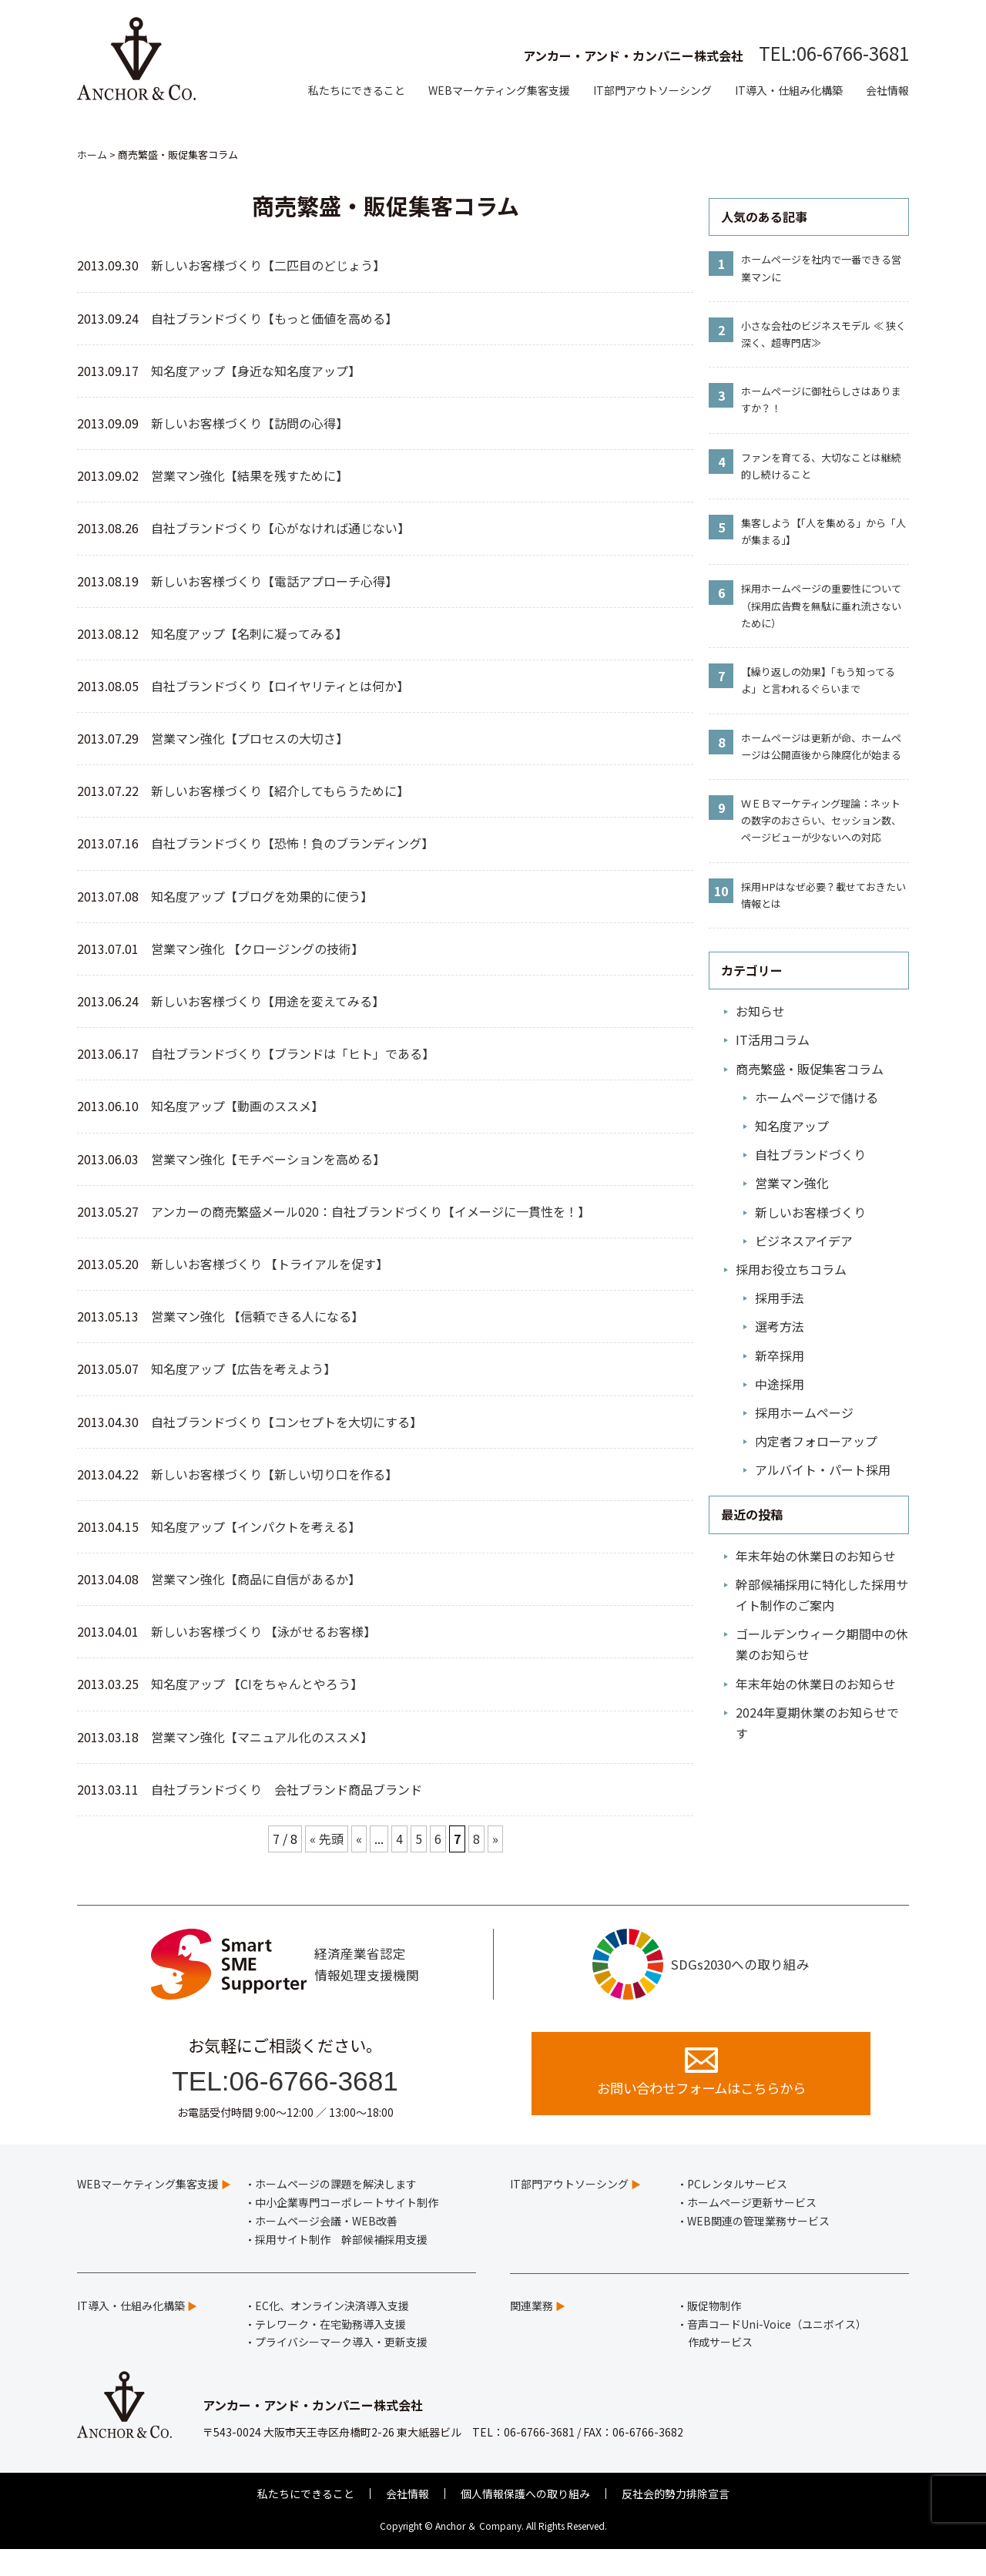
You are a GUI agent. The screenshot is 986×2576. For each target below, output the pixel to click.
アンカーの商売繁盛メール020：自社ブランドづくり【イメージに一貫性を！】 (373, 1211)
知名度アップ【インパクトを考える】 (256, 1526)
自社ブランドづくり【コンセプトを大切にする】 (286, 1421)
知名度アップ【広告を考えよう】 (243, 1368)
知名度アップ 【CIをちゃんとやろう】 (257, 1683)
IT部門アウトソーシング (652, 90)
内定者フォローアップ (816, 1441)
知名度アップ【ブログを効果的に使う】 (262, 896)
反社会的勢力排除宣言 (675, 2519)
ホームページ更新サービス (752, 2229)
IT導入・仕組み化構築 (789, 90)
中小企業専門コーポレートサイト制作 (346, 2229)
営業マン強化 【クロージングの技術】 (257, 948)
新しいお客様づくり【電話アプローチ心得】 (277, 581)
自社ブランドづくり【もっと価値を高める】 (274, 318)
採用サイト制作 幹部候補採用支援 (341, 2265)
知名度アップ (792, 1126)
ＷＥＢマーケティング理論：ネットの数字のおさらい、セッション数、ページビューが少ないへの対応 (821, 820)
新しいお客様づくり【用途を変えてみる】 (267, 1001)
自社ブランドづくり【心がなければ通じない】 (280, 528)
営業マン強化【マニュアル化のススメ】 (262, 1737)
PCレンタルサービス (737, 2210)
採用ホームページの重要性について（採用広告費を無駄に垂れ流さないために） (821, 605)
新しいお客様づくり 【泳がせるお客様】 (263, 1631)
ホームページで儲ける (816, 1097)
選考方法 (779, 1326)
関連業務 (531, 2331)
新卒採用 (779, 1355)
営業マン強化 (792, 1183)
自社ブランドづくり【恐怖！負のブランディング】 (292, 843)
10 (721, 891)
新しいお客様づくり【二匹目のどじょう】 (268, 265)
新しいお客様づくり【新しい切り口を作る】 (274, 1474)
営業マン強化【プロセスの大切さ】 (249, 738)
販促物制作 (714, 2331)
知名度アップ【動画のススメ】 (237, 1106)
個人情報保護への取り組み (525, 2519)
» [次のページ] (495, 1838)
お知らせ (760, 1011)
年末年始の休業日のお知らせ (816, 1556)
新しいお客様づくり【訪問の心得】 (249, 423)
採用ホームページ (804, 1412)
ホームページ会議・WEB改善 (326, 2247)
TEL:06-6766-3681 (834, 52)
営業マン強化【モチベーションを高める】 (268, 1159)
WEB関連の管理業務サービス (758, 2247)
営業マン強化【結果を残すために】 (252, 475)
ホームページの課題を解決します (336, 2210)
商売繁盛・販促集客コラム (810, 1069)
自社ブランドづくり (810, 1154)
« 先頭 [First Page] (327, 1838)
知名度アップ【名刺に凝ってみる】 (249, 633)
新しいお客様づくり (810, 1212)
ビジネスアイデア (804, 1240)
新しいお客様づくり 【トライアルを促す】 (272, 1263)
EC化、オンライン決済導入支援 (332, 2331)
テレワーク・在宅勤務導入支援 (330, 2350)
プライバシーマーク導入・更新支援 (341, 2368)
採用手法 (779, 1297)
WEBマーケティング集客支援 (499, 90)
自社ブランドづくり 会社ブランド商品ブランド (286, 1789)
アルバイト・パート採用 (822, 1469)
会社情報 (887, 90)
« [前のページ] (359, 1838)
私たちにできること (356, 90)
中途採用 (779, 1384)
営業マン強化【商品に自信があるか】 (256, 1579)
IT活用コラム (773, 1039)
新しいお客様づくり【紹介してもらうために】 (280, 790)
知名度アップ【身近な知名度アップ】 (256, 370)
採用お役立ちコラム (791, 1269)
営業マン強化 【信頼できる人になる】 (257, 1316)
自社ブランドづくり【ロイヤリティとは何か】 (280, 686)
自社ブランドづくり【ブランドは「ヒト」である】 (292, 1053)
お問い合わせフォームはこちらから (701, 2096)
